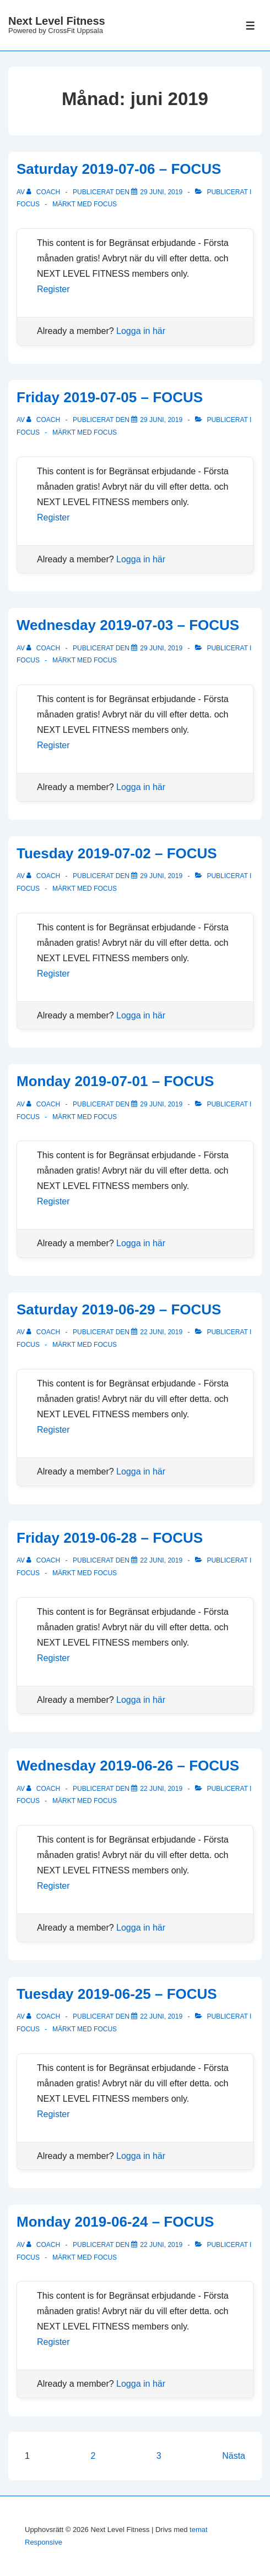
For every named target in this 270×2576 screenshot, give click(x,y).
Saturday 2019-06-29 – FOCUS (119, 1309)
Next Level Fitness (56, 21)
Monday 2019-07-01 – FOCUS (115, 1081)
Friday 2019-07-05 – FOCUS (110, 397)
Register (53, 289)
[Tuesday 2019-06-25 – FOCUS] (161, 2016)
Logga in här (140, 331)
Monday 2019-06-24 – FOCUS (115, 2221)
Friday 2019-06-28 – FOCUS (110, 1538)
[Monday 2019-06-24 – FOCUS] (161, 2245)
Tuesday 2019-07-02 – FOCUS (117, 853)
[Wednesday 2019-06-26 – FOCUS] (161, 1789)
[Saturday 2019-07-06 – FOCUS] (161, 192)
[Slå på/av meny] (250, 26)
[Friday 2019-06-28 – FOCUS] (161, 1560)
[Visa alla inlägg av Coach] (44, 192)
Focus (28, 204)
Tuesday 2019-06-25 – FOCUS (117, 1994)
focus (105, 204)
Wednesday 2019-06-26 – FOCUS (128, 1765)
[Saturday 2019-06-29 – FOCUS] (161, 1332)
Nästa (233, 2455)
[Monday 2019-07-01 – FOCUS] (161, 1104)
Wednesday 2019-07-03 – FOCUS (128, 625)
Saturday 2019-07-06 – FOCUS (119, 169)
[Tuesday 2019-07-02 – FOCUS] (161, 876)
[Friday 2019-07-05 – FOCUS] (161, 420)
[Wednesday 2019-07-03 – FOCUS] (161, 648)
